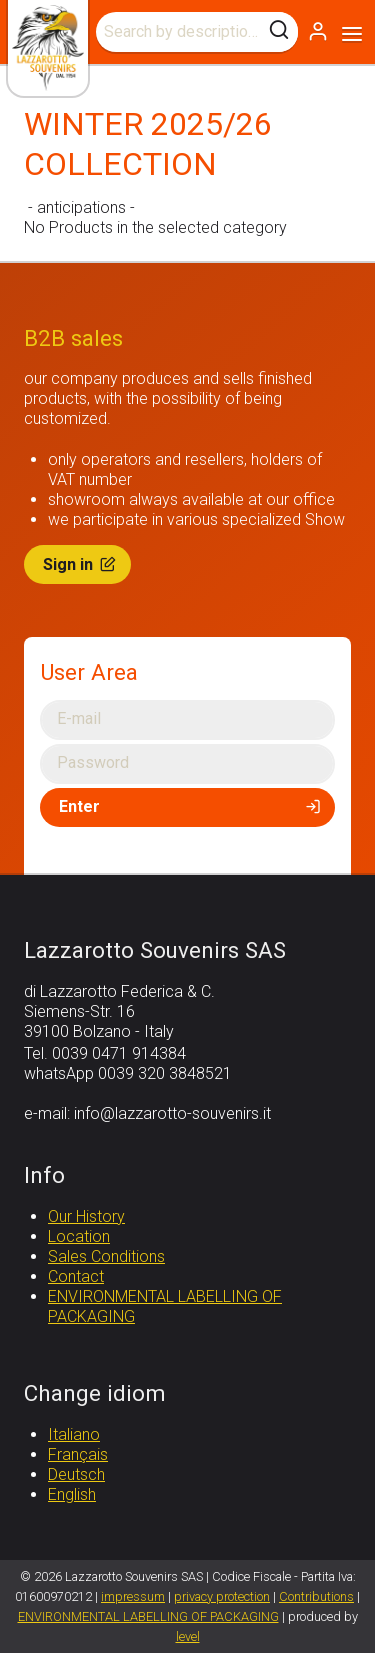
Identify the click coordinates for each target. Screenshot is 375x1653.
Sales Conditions (106, 1256)
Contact (76, 1276)
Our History (86, 1216)
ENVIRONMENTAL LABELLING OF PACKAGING (148, 1616)
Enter (191, 806)
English (72, 1494)
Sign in (81, 564)
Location (79, 1236)
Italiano (74, 1434)
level (188, 1636)
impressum (133, 1596)
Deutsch (76, 1474)
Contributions (316, 1596)
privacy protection (222, 1596)
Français (78, 1454)
